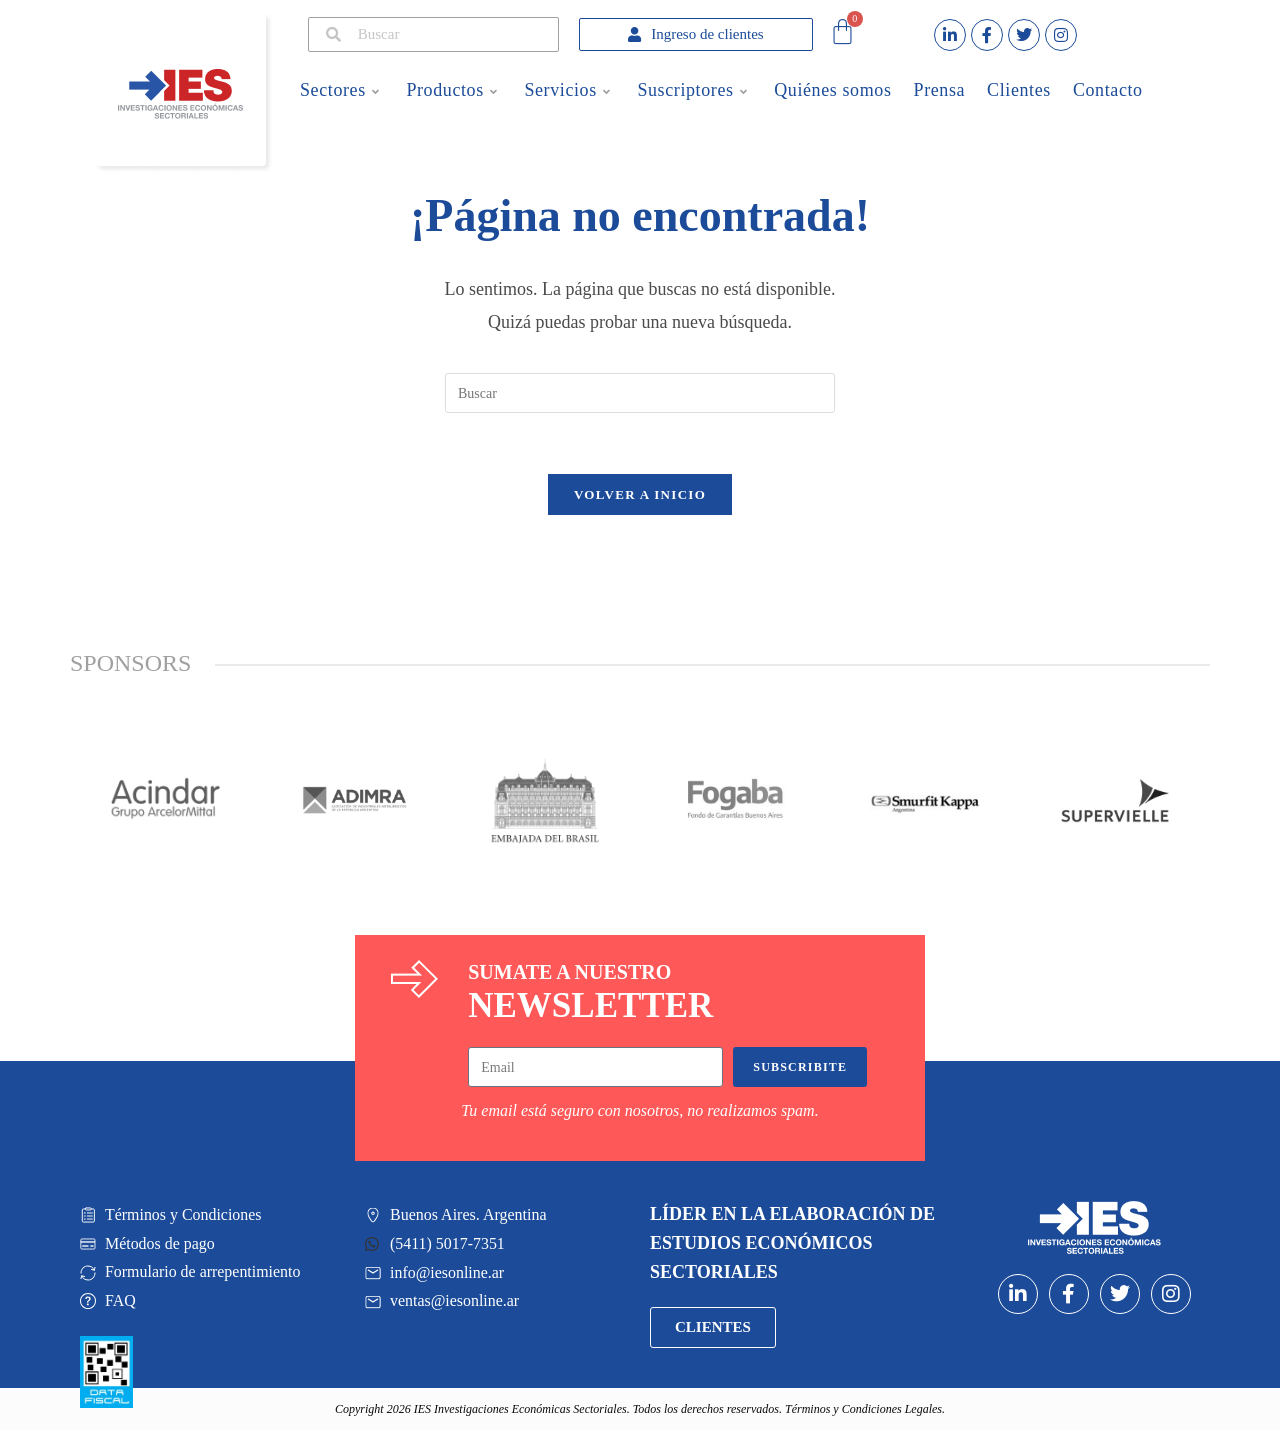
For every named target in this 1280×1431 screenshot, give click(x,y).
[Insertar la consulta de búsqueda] (640, 393)
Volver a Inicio (640, 494)
